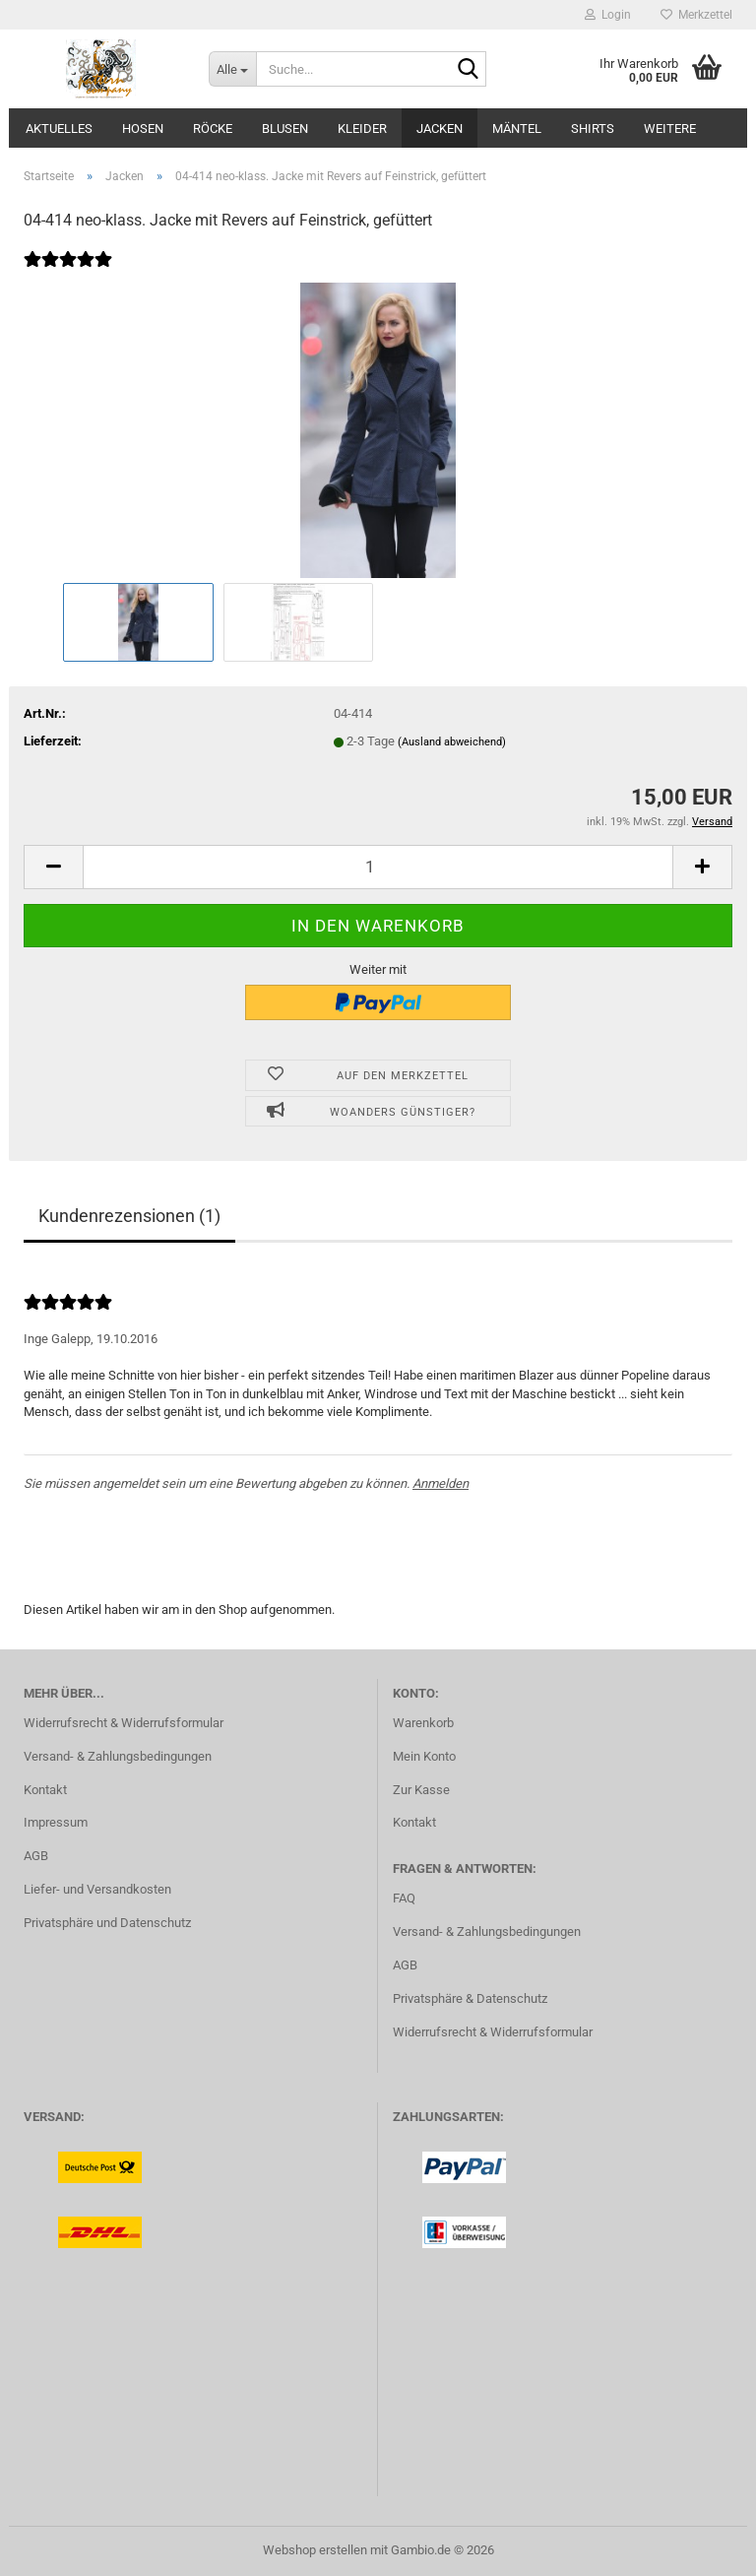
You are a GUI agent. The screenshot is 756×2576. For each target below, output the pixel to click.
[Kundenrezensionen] (68, 272)
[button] (53, 867)
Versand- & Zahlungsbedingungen (118, 1756)
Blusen (285, 128)
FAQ (404, 1898)
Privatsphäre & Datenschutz (470, 1998)
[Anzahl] (378, 867)
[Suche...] (232, 69)
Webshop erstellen (315, 2550)
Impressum (56, 1822)
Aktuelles (59, 128)
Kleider (362, 128)
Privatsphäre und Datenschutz (107, 1922)
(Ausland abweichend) (452, 742)
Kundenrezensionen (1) (129, 1215)
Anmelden (440, 1483)
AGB (36, 1855)
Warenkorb (423, 1722)
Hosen (142, 128)
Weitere (670, 128)
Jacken (439, 128)
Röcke (212, 128)
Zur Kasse (421, 1789)
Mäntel (516, 128)
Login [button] (608, 15)
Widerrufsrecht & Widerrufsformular (123, 1722)
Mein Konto (424, 1756)
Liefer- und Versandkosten (97, 1889)
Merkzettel (696, 15)
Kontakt (45, 1789)
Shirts (592, 128)
